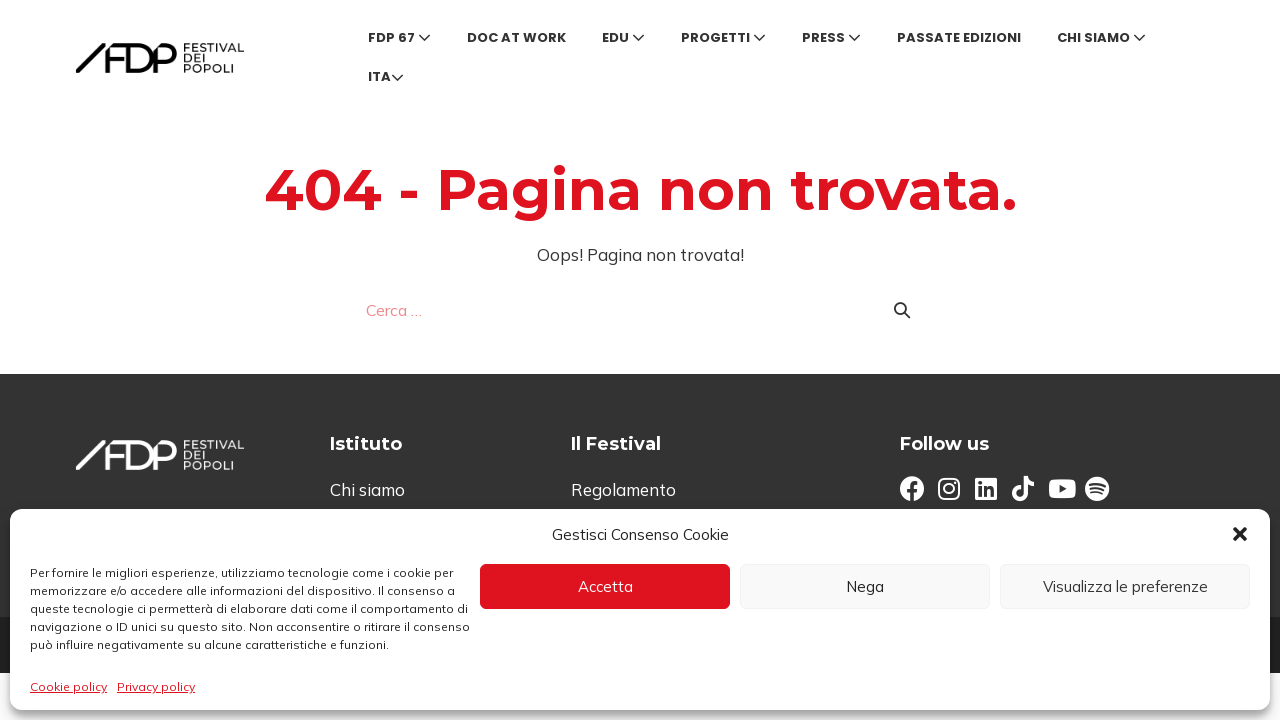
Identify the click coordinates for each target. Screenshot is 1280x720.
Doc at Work (516, 37)
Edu (623, 37)
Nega (865, 586)
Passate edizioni (959, 37)
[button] (1240, 534)
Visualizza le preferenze (1125, 586)
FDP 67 (399, 37)
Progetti (723, 37)
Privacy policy (156, 686)
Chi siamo (1101, 37)
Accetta (605, 586)
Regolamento (623, 489)
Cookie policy (68, 686)
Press (831, 37)
